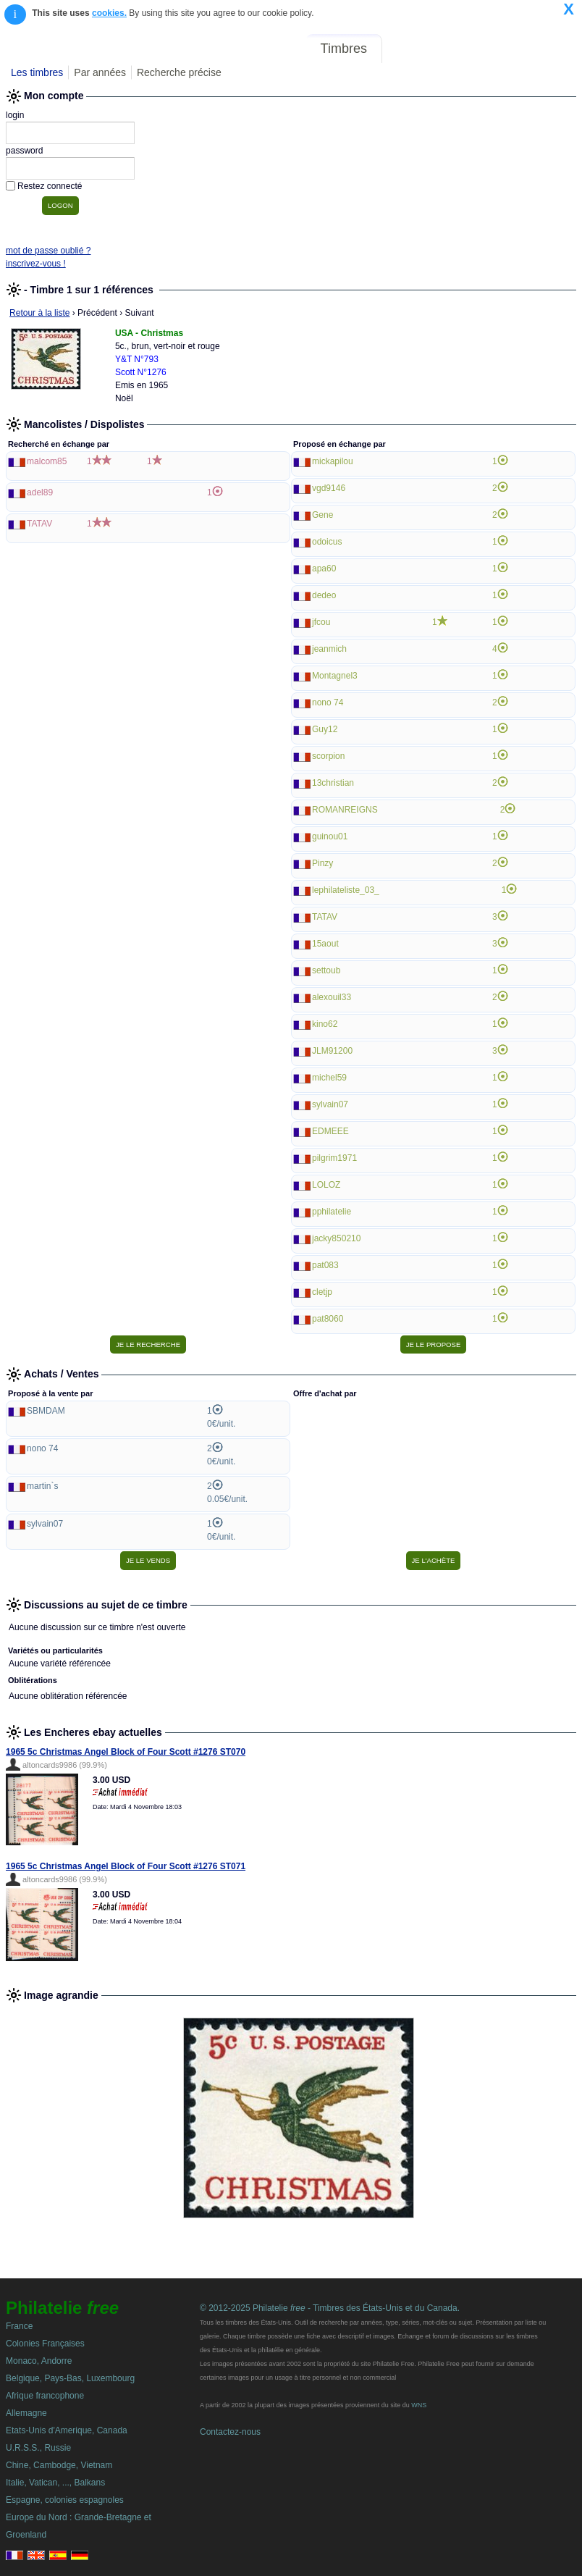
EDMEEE (330, 1131)
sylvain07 (330, 1104)
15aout (325, 944)
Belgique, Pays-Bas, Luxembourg (70, 2378)
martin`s (42, 1486)
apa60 (324, 568)
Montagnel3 (335, 676)
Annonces (470, 48)
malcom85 (47, 461)
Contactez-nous (230, 2432)
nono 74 (327, 702)
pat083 (325, 1265)
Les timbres (37, 72)
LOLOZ (326, 1185)
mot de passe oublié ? (48, 251)
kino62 (324, 1024)
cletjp (322, 1292)
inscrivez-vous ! (36, 264)
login (15, 115)
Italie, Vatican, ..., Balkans (55, 2483)
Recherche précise (179, 72)
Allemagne (26, 2413)
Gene (322, 515)
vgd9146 (328, 488)
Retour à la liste (39, 313)
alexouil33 (331, 997)
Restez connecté (49, 186)
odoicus (327, 542)
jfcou (321, 622)
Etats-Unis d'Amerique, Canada (66, 2430)
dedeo (324, 595)
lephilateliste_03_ (345, 890)
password (24, 151)
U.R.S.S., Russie (38, 2448)
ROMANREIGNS (345, 810)
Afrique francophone (45, 2396)
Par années (100, 72)
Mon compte (545, 48)
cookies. (109, 13)
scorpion (328, 756)
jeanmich (329, 649)
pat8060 (327, 1319)
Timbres (344, 48)
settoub (326, 970)
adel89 (40, 492)
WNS (418, 2405)
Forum (411, 48)
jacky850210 (336, 1238)
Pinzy (322, 863)
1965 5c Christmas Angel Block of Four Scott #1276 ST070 (125, 1752)
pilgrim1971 (334, 1158)
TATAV (39, 524)
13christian (333, 783)
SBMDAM (46, 1411)
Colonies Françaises (45, 2343)
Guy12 (324, 729)
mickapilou (332, 461)
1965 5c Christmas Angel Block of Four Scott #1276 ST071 (125, 1866)
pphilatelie (331, 1212)
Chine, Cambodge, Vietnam (59, 2465)
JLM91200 (332, 1051)
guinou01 (329, 836)
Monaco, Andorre (39, 2361)
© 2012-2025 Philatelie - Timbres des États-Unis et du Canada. (330, 2308)
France (19, 2326)
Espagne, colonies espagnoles (65, 2500)
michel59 (329, 1078)
